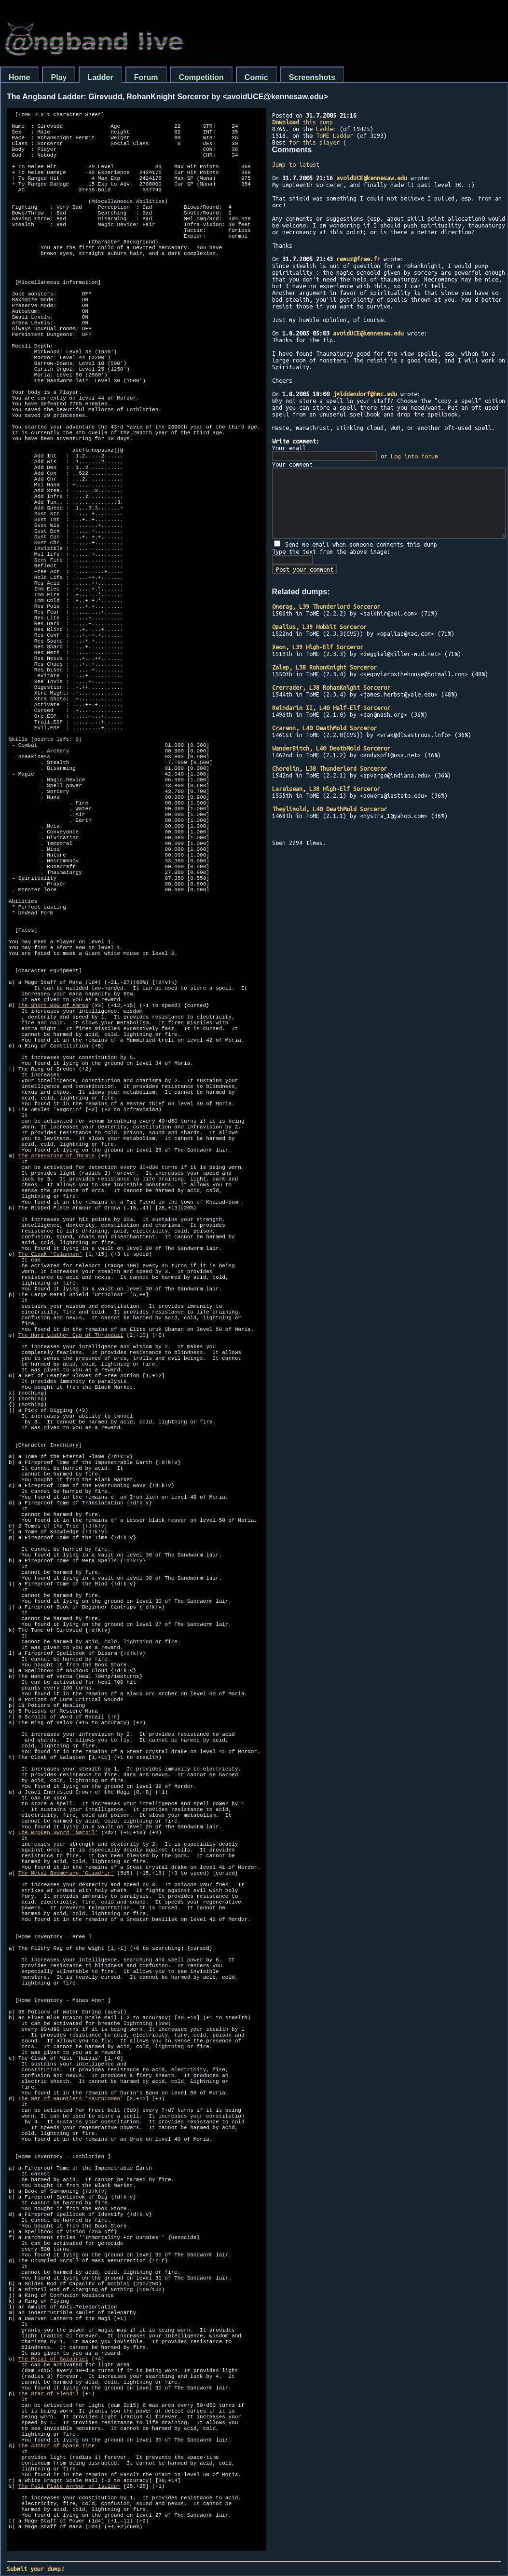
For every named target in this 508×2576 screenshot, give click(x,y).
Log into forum (414, 456)
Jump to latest (295, 164)
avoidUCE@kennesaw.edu (371, 177)
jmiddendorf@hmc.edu (365, 393)
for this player (314, 142)
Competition (201, 77)
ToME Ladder (334, 135)
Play (59, 77)
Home (19, 77)
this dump (302, 122)
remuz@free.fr (358, 258)
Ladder (100, 77)
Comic (256, 77)
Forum (146, 77)
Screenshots (312, 77)
